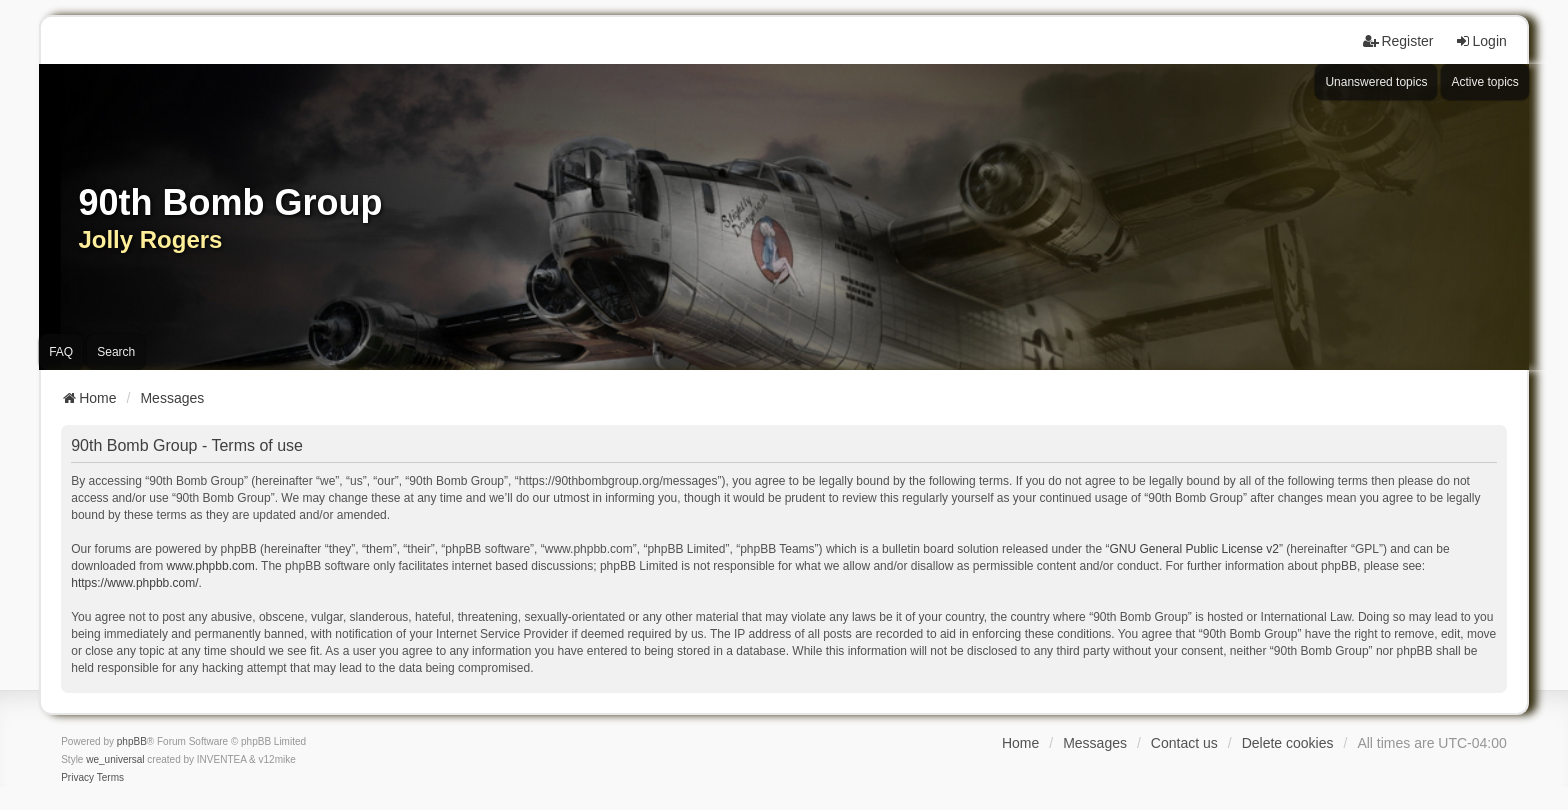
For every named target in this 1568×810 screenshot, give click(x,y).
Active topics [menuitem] (1484, 82)
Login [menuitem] (1481, 41)
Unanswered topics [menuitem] (1376, 82)
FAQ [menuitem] (61, 352)
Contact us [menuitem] (1184, 743)
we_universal (115, 759)
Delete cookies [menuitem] (1288, 743)
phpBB (132, 741)
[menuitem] (77, 778)
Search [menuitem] (116, 352)
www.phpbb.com (211, 566)
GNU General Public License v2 (1193, 549)
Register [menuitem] (1398, 41)
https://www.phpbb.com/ (134, 583)
